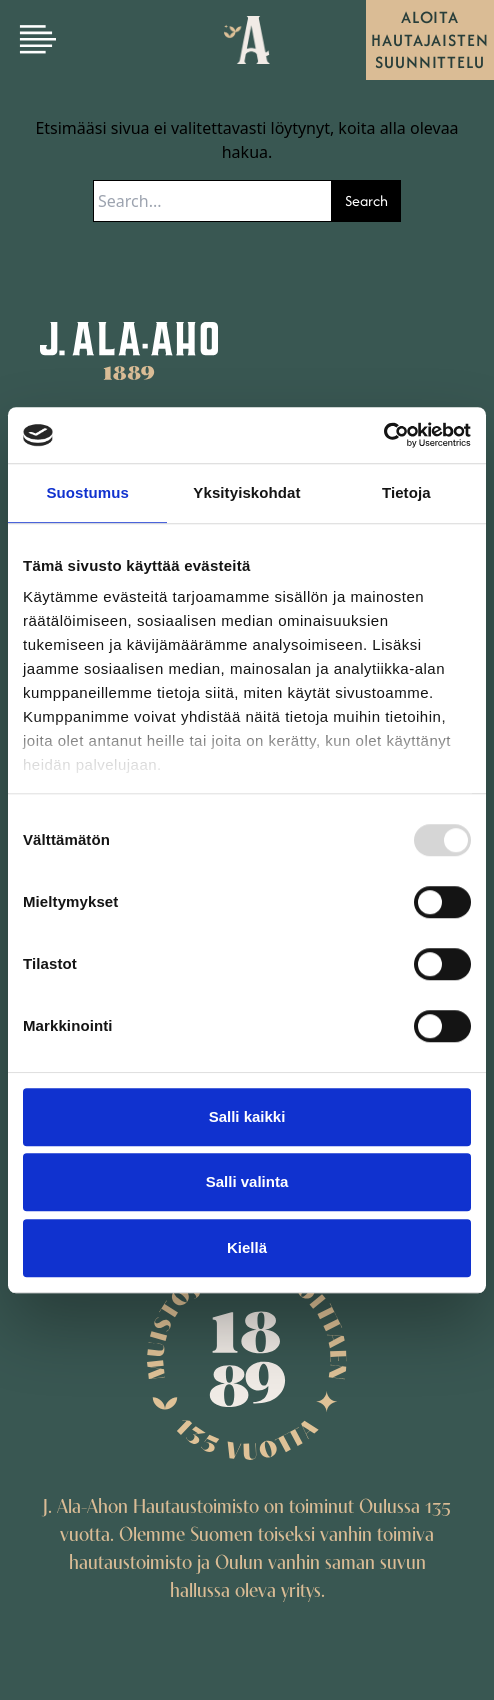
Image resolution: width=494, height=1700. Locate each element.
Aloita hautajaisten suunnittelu (430, 39)
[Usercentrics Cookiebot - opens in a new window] (383, 435)
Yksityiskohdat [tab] (246, 492)
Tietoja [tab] (406, 492)
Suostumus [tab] (87, 492)
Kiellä (247, 1247)
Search (366, 200)
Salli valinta (247, 1181)
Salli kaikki (247, 1116)
